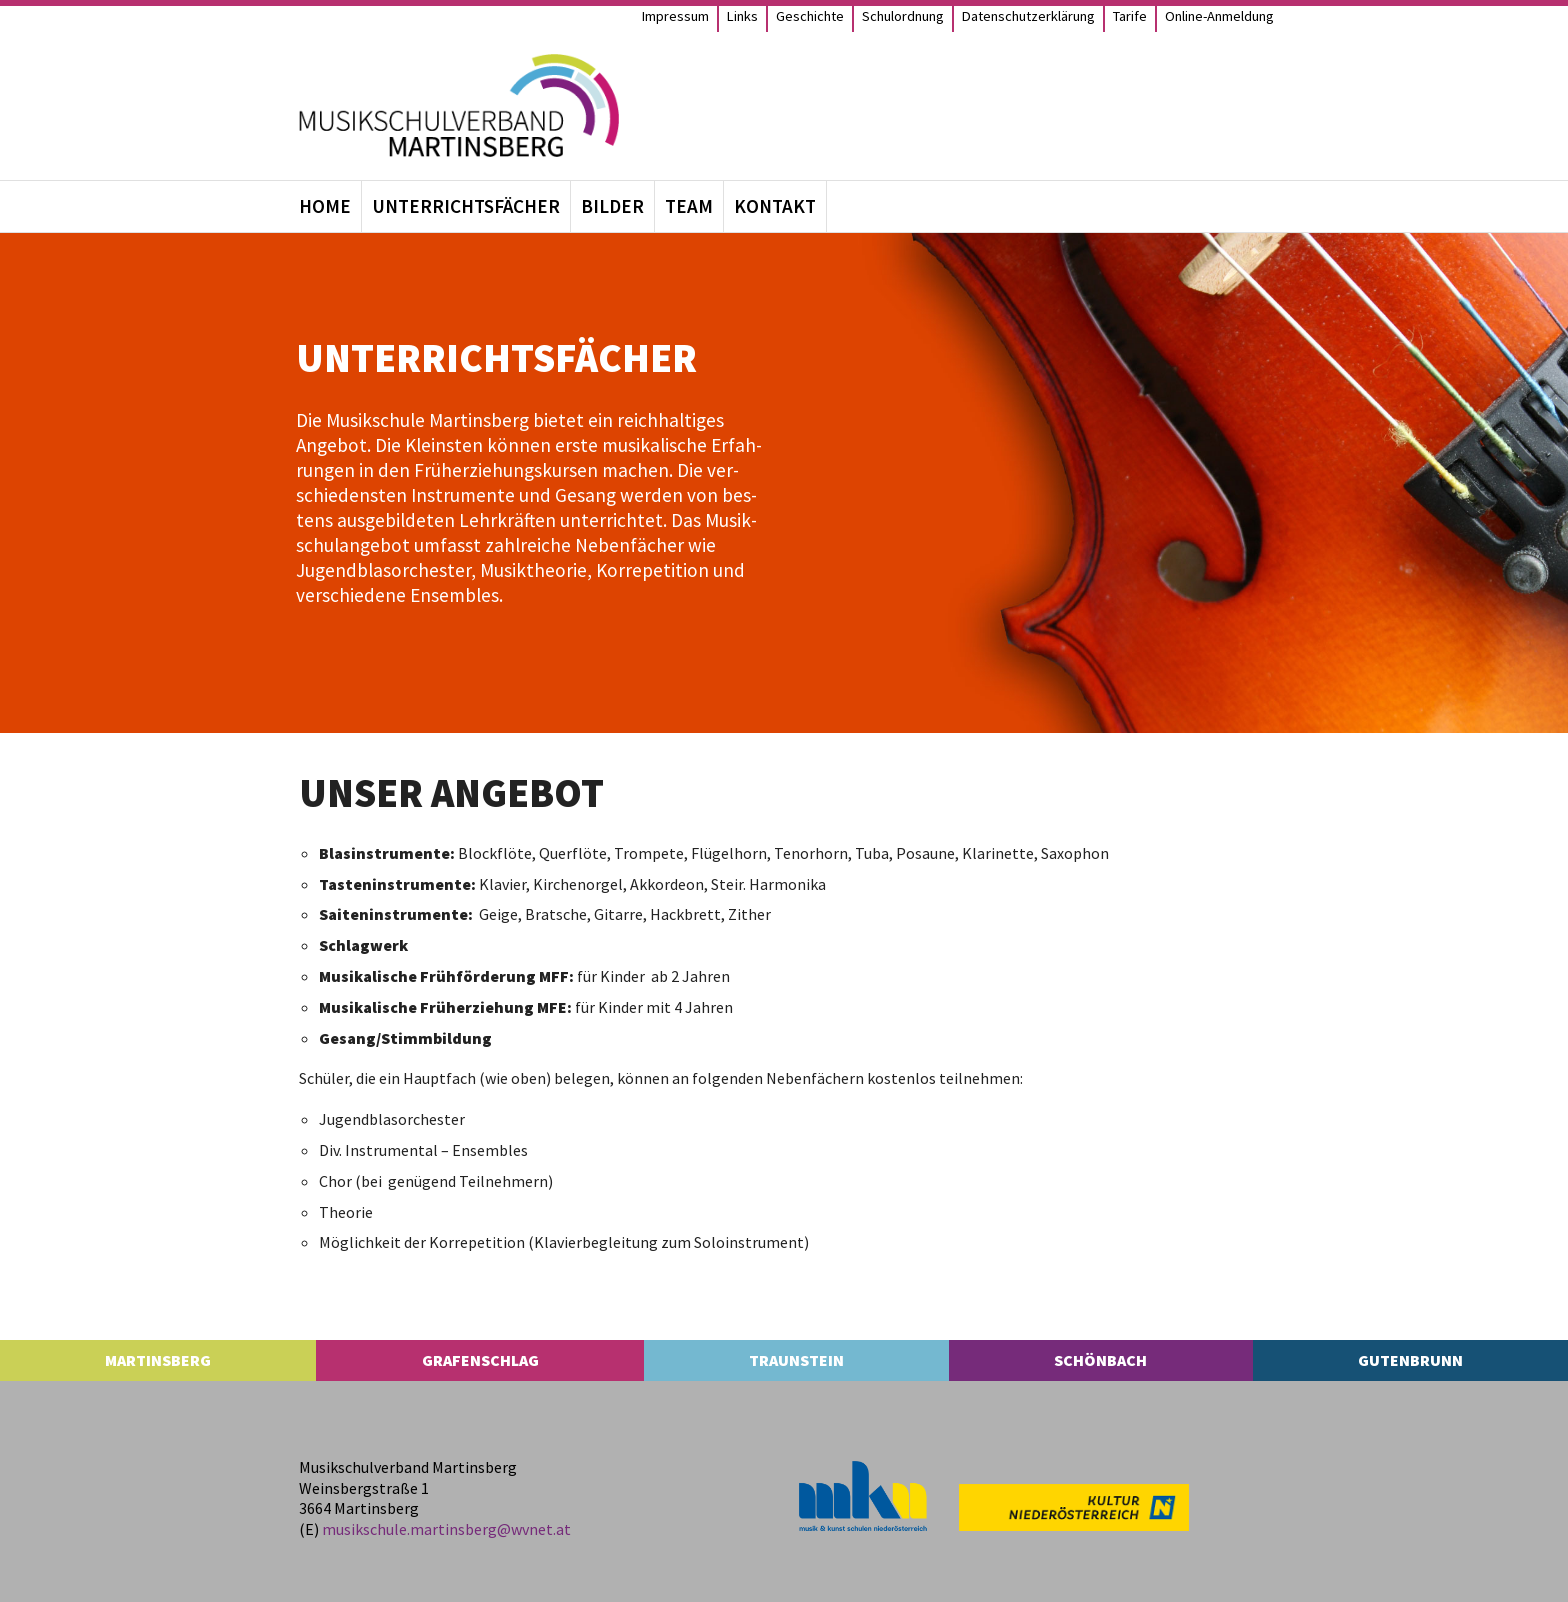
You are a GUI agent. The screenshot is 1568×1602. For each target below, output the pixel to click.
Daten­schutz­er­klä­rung (1028, 16)
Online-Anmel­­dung (1219, 16)
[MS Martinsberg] (459, 105)
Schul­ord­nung (903, 16)
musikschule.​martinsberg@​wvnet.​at (446, 1529)
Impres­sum (675, 16)
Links (742, 16)
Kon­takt (775, 206)
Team (689, 206)
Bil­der (612, 206)
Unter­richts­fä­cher (466, 206)
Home (325, 206)
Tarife (1130, 16)
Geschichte (810, 16)
